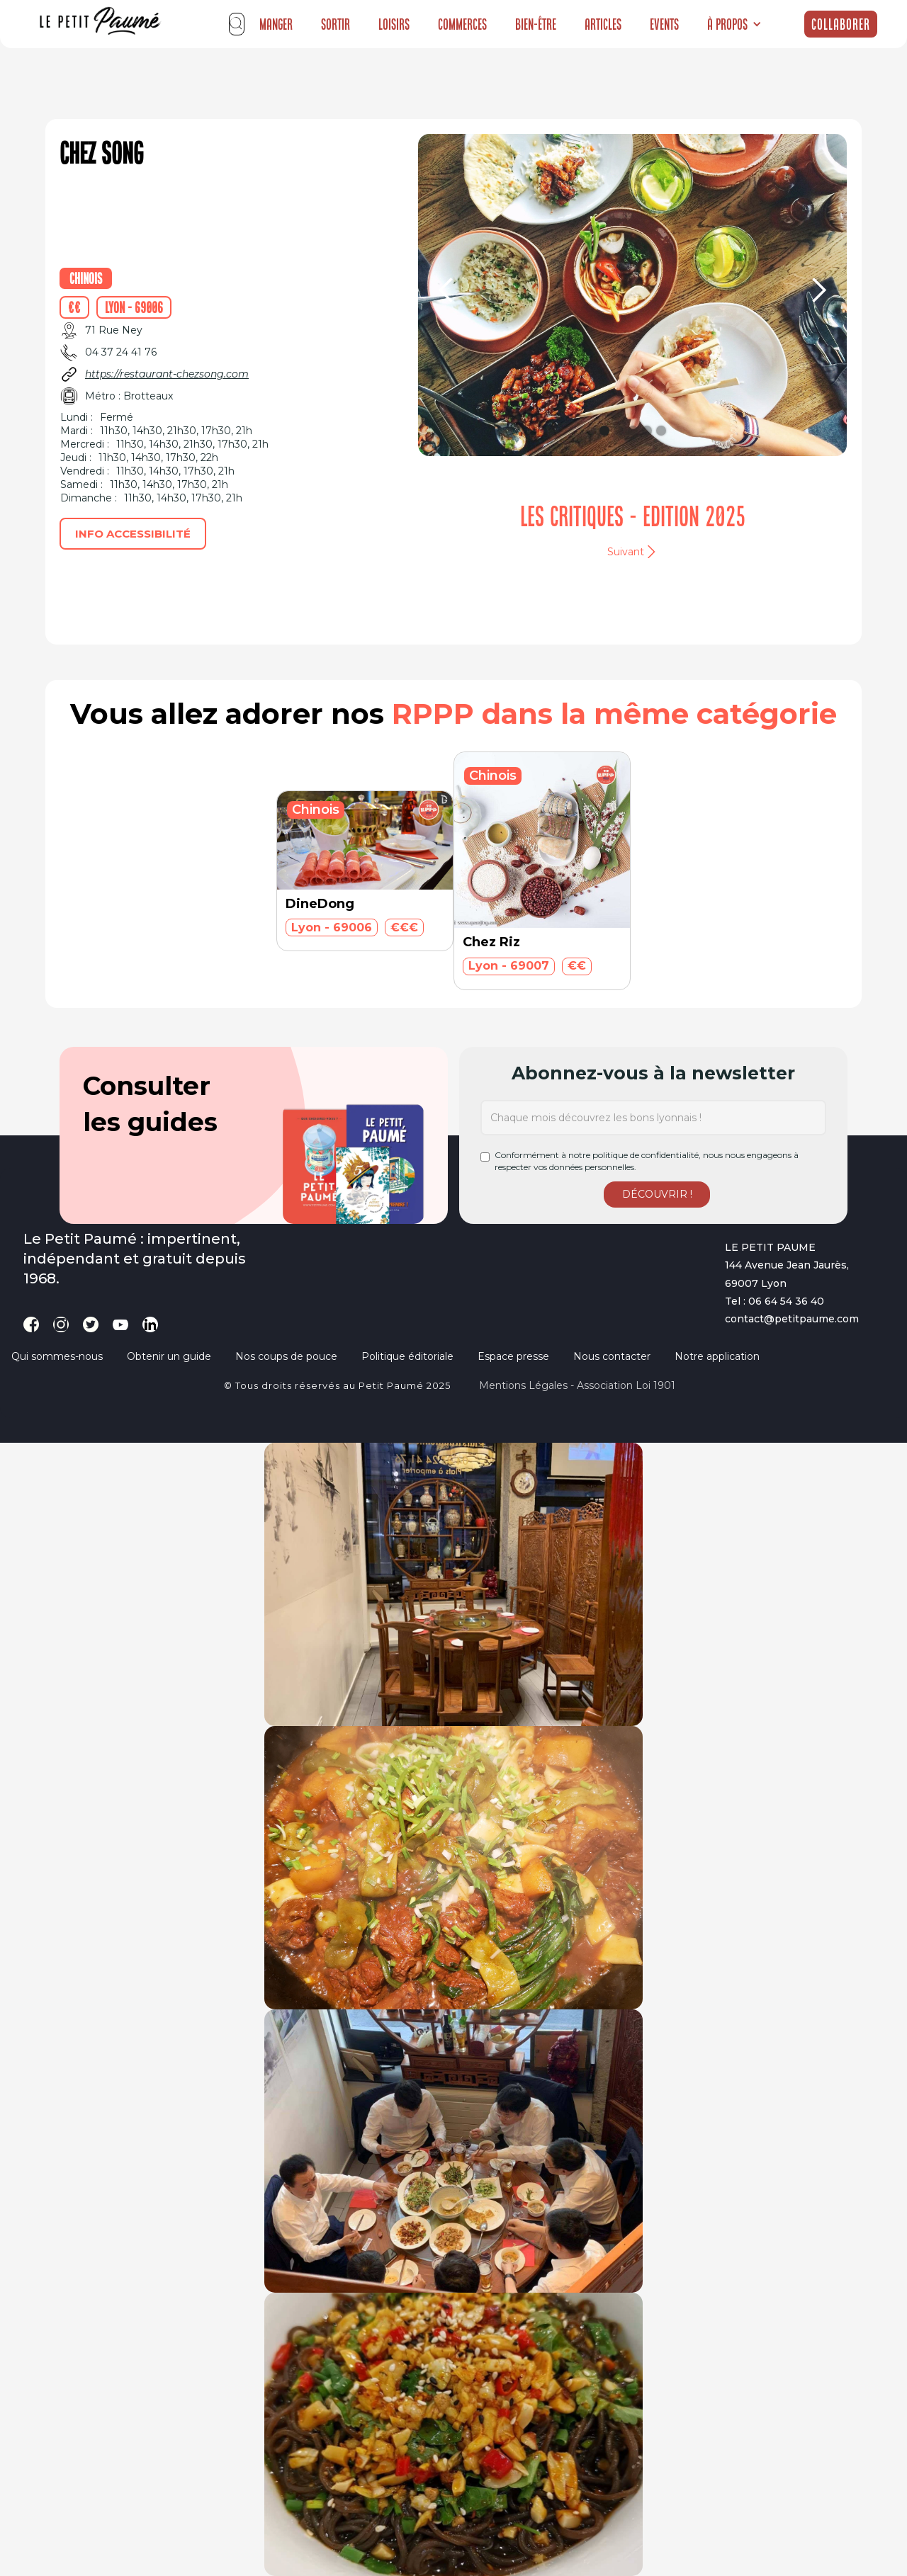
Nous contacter (611, 1356)
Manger (276, 24)
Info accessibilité (133, 533)
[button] (734, 24)
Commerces (462, 24)
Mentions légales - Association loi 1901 (577, 1385)
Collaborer (840, 24)
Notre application (717, 1356)
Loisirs (394, 24)
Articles (603, 24)
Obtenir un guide (169, 1356)
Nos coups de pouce (286, 1356)
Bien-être (535, 24)
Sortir (335, 24)
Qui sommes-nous (57, 1356)
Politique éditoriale (407, 1356)
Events (664, 24)
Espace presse (513, 1356)
